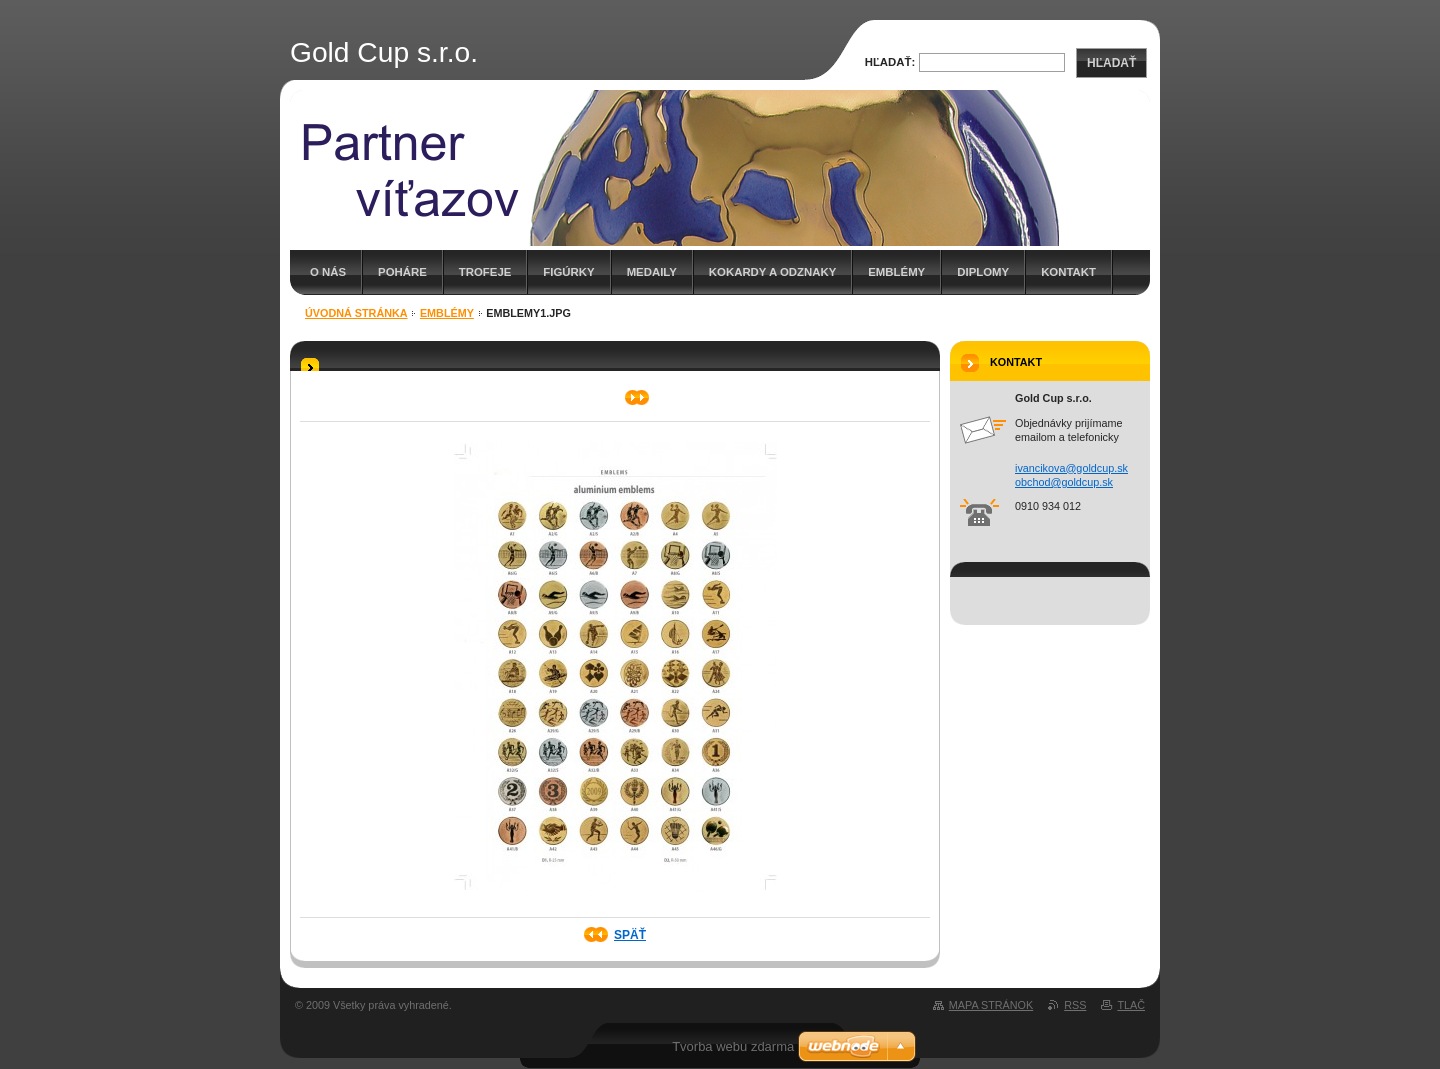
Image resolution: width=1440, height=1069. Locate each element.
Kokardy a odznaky (772, 272)
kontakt (1068, 272)
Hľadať (1111, 63)
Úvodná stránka (356, 313)
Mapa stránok (991, 1005)
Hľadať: (890, 62)
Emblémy (896, 272)
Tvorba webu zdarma (733, 1046)
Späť (630, 935)
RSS (1075, 1005)
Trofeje (485, 272)
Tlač (1131, 1005)
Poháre (402, 272)
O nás (328, 272)
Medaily (652, 272)
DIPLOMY (983, 272)
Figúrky (568, 272)
